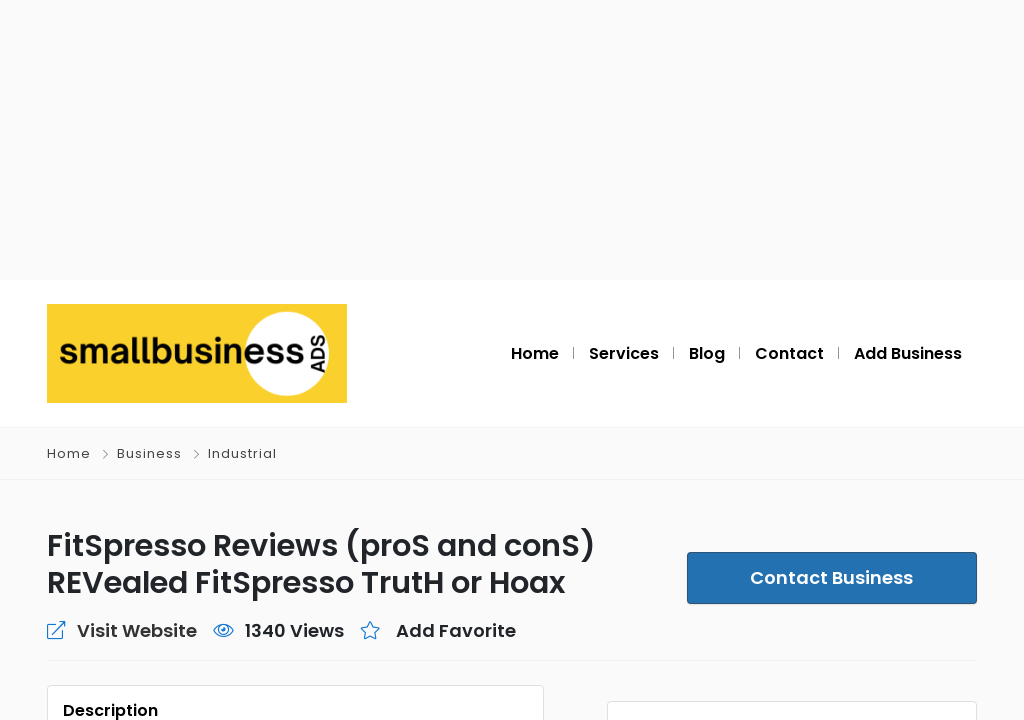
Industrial (239, 453)
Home (69, 453)
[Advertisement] (512, 140)
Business (148, 453)
